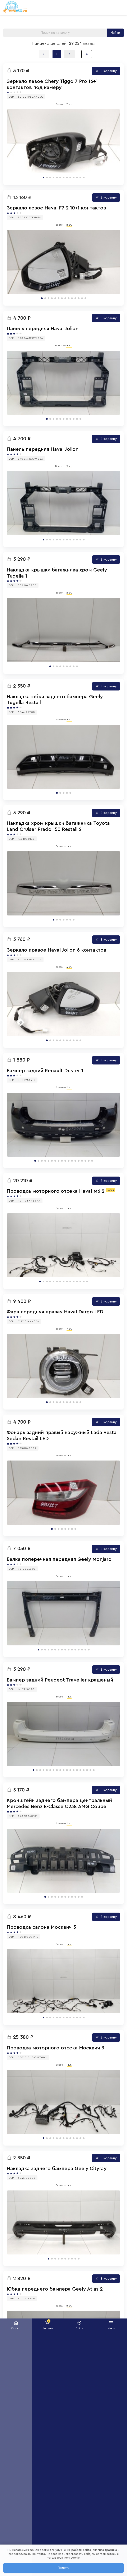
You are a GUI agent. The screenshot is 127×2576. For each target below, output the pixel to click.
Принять (63, 2567)
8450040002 (27, 1448)
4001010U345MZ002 (32, 2057)
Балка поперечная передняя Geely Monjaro (59, 1559)
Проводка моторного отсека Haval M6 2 (56, 1191)
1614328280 (26, 1689)
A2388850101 (28, 1816)
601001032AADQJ (30, 96)
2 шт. (69, 104)
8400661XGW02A (30, 338)
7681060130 (26, 839)
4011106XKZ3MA (29, 1200)
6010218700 (26, 2298)
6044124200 (26, 712)
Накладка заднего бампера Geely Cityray (56, 2168)
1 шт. (69, 846)
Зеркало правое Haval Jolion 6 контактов (56, 950)
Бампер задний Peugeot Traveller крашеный (60, 1680)
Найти (115, 33)
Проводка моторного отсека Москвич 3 (55, 2047)
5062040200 (27, 585)
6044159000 (27, 2178)
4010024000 (27, 1569)
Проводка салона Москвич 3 (41, 1927)
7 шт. (69, 1328)
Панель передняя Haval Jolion (42, 328)
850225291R (27, 1080)
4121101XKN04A (28, 1321)
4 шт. (69, 719)
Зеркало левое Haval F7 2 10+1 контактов (56, 208)
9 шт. (69, 345)
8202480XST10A (30, 959)
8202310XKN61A (29, 217)
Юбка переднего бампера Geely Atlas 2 (55, 2289)
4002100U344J (28, 1936)
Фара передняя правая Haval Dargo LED (55, 1311)
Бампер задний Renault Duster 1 (45, 1070)
